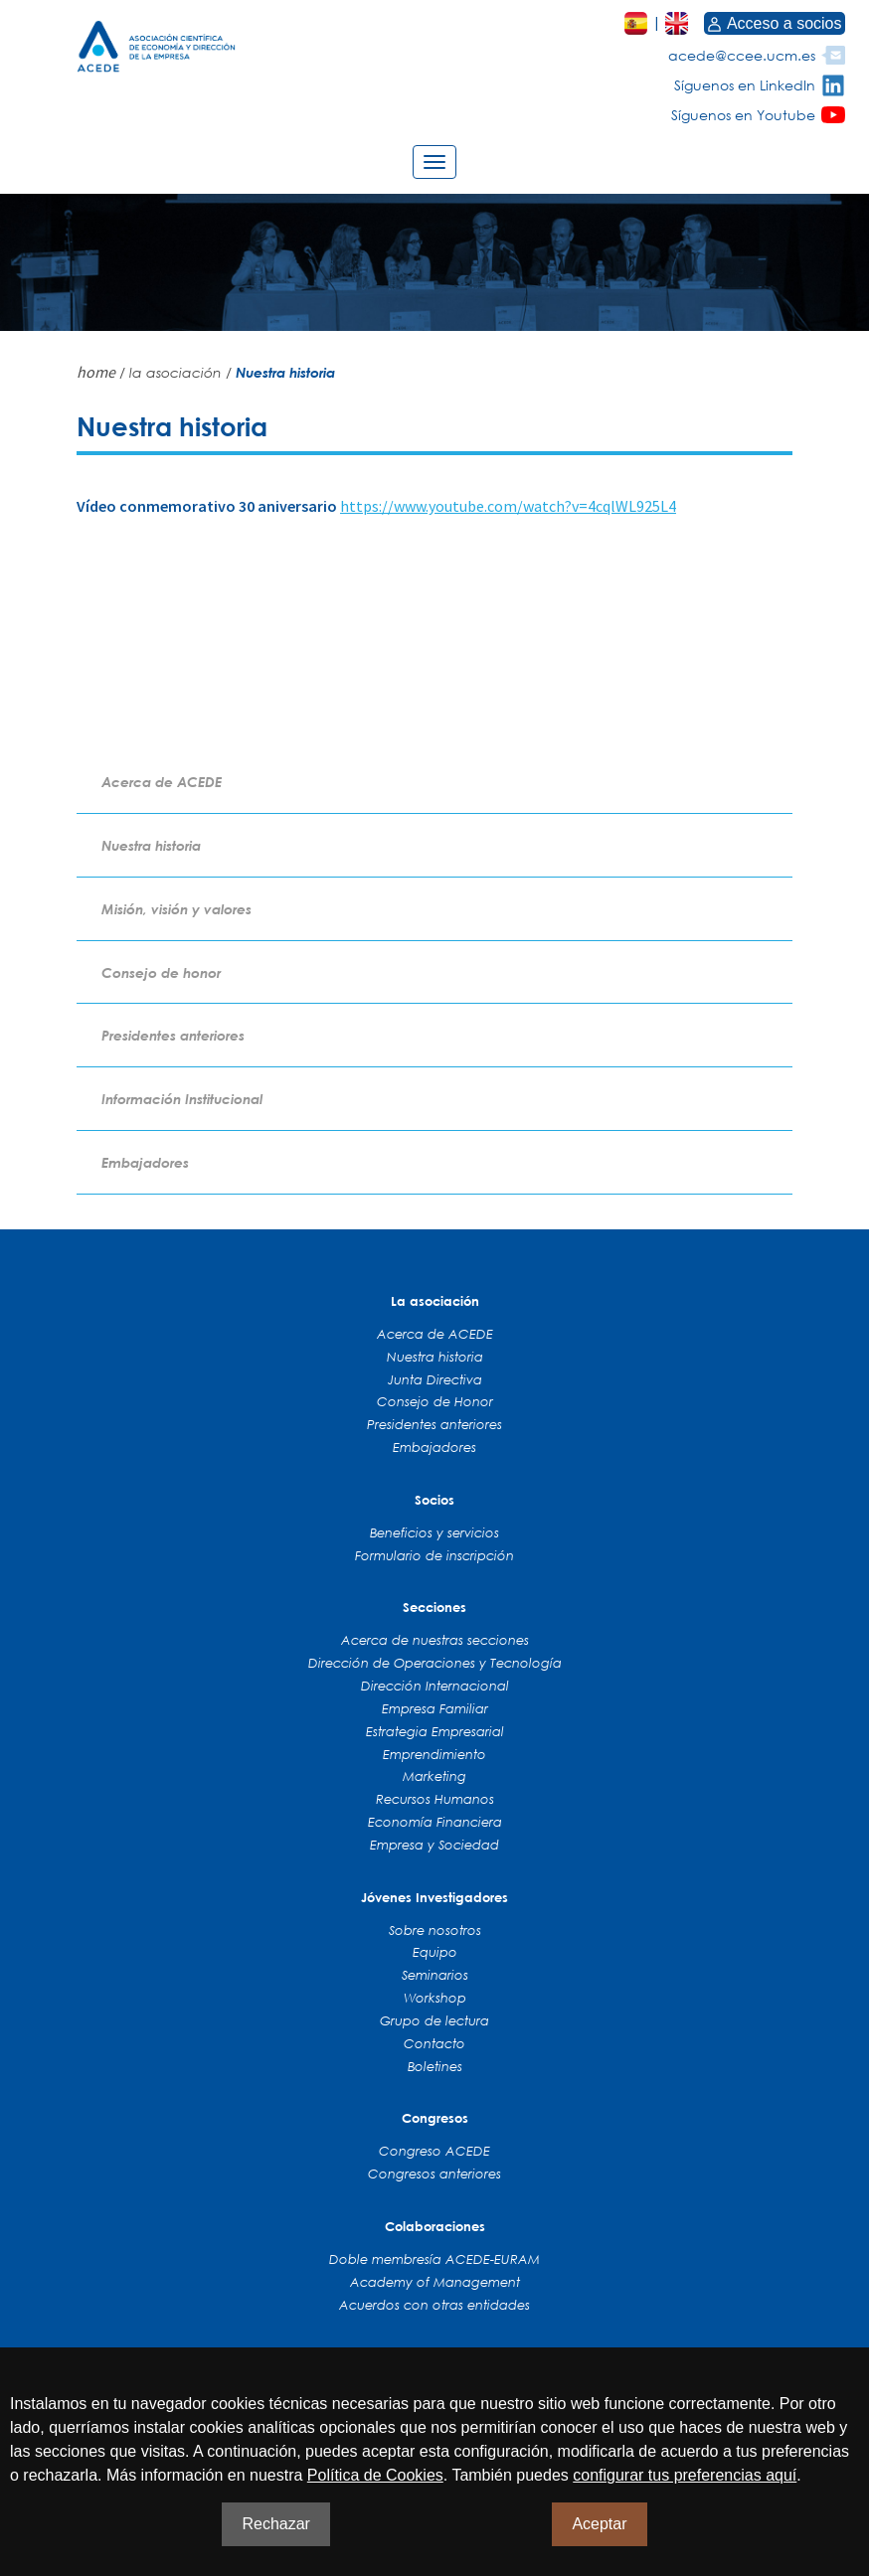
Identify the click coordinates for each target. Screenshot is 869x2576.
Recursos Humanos (435, 1799)
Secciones (434, 1607)
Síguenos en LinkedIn (744, 85)
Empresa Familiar (435, 1708)
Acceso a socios (774, 23)
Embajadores (145, 1162)
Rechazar (275, 2523)
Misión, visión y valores (176, 908)
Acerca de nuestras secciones (435, 1640)
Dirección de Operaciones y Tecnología (435, 1663)
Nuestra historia (151, 845)
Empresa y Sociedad (434, 1844)
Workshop (435, 1998)
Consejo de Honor (435, 1401)
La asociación (435, 1301)
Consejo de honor (161, 972)
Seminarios (435, 1975)
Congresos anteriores (434, 2173)
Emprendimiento (434, 1754)
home (96, 372)
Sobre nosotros (435, 1930)
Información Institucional (181, 1098)
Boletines (435, 2066)
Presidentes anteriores (173, 1035)
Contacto (434, 2043)
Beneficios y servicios (434, 1532)
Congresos (435, 2118)
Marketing (434, 1776)
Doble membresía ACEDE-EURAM (434, 2259)
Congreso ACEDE (434, 2151)
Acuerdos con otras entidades (434, 2305)
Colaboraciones (435, 2226)
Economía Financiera (435, 1822)
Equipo (435, 1952)
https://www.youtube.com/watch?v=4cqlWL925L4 (508, 506)
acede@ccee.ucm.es (741, 55)
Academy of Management (435, 2282)
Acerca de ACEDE (161, 781)
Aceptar (599, 2523)
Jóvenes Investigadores (434, 1897)
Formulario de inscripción (434, 1555)
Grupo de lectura (434, 2020)
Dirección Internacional (435, 1685)
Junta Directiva (435, 1379)
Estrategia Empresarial (435, 1731)
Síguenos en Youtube (743, 114)
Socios (434, 1500)
